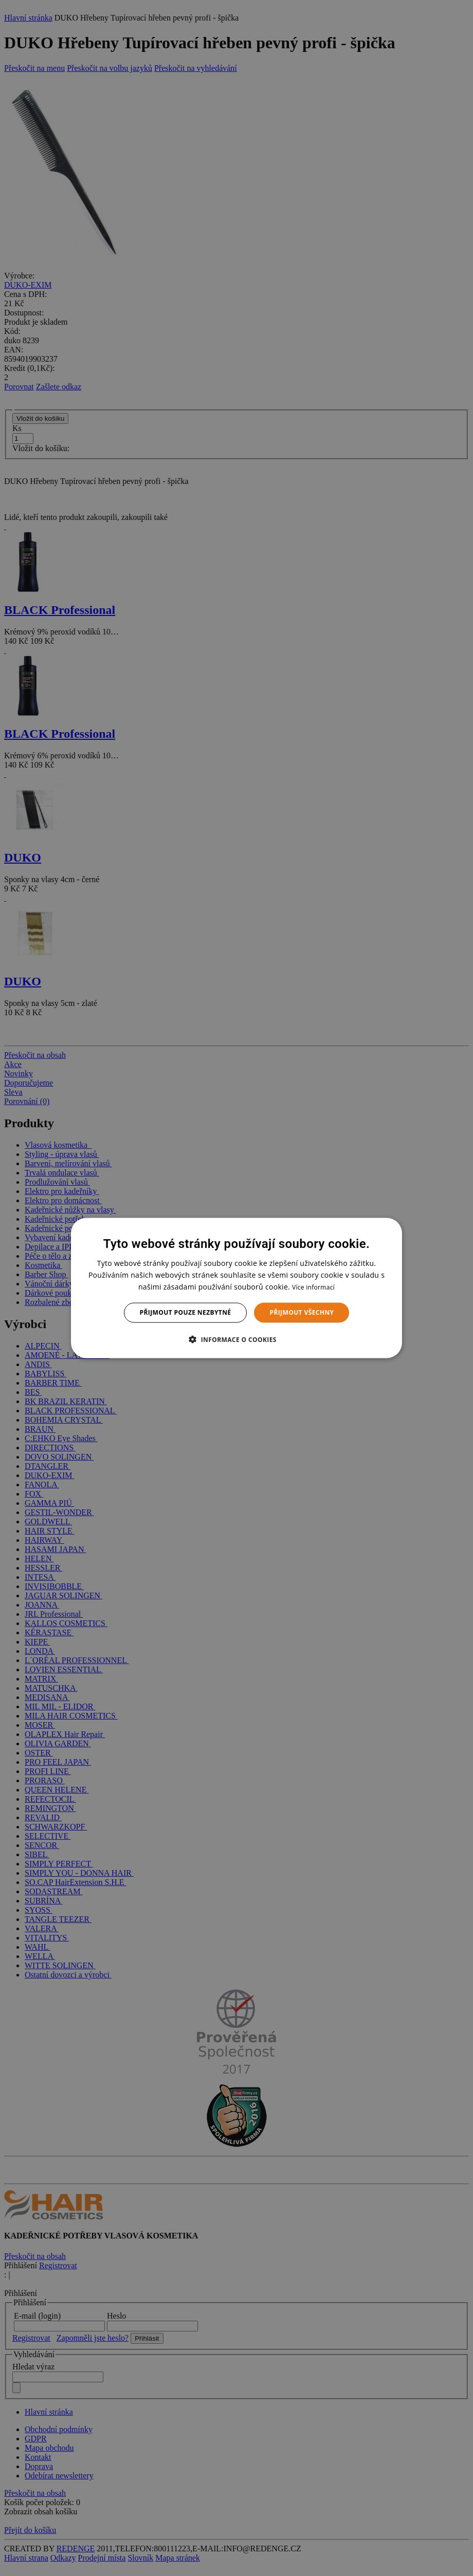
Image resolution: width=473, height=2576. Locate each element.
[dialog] (236, 1288)
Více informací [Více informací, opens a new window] (313, 1287)
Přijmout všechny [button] (301, 1312)
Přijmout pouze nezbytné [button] (185, 1312)
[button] (236, 1339)
